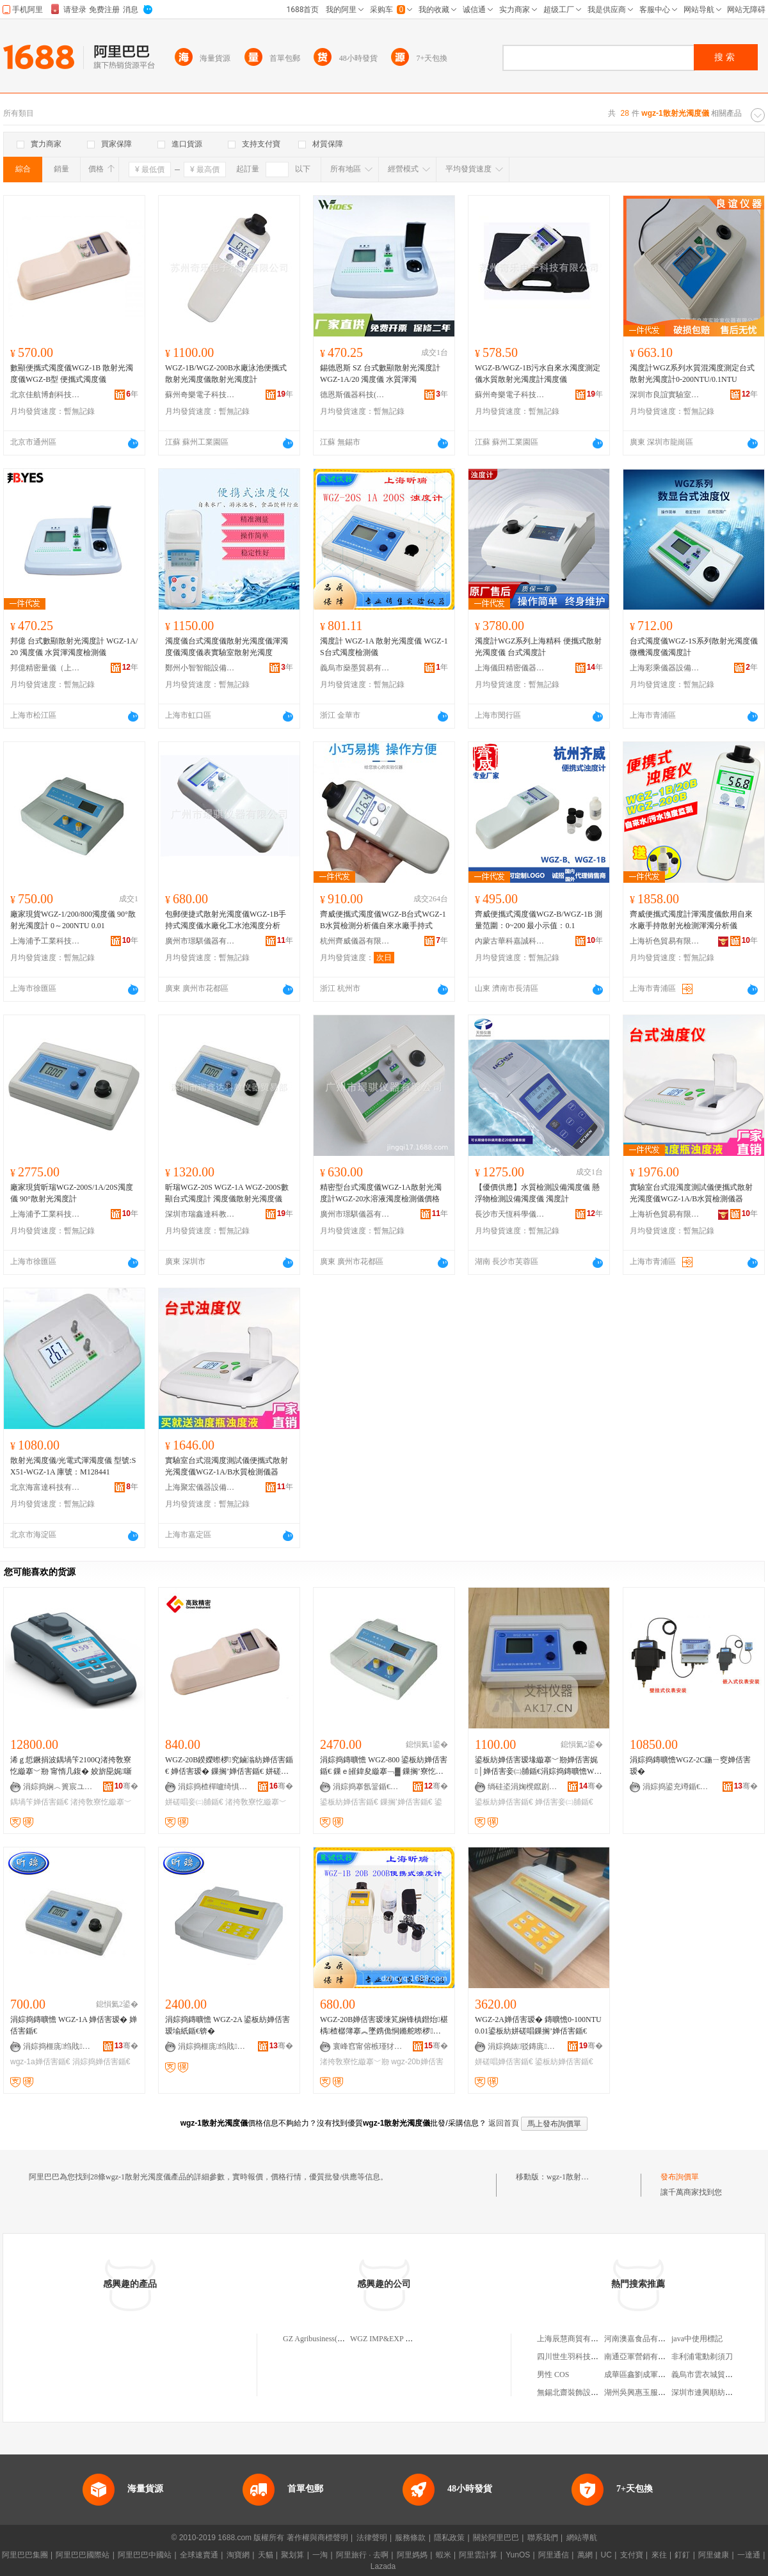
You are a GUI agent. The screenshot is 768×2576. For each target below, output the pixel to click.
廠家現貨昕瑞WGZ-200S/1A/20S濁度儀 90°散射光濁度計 (71, 1193)
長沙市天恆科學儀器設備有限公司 (510, 1214)
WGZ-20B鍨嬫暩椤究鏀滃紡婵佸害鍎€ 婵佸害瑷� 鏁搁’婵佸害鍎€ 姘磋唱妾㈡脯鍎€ (229, 1766)
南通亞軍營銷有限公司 (642, 2356)
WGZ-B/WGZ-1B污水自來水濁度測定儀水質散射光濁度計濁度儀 (537, 373)
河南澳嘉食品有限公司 (642, 2338)
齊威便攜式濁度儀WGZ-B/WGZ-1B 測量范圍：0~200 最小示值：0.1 (538, 920)
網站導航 (581, 2537)
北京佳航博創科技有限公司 (45, 394)
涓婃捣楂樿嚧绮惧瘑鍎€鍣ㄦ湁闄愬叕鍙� (213, 1786)
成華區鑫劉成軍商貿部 (642, 2374)
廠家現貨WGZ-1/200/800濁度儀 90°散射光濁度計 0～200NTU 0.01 (73, 920)
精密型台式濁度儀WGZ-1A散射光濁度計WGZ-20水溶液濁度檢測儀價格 (381, 1193)
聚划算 (292, 2554)
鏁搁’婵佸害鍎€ (406, 1802)
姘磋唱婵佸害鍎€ (504, 2061)
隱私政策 (449, 2537)
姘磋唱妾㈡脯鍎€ (194, 1802)
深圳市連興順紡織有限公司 (717, 2392)
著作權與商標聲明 (317, 2537)
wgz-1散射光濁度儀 (579, 2176)
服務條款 (410, 2537)
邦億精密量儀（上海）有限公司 (45, 667)
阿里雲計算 (478, 2554)
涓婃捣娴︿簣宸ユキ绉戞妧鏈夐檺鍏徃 (58, 1786)
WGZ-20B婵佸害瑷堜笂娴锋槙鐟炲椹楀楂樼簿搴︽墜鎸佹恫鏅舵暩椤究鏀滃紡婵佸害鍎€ (384, 2026)
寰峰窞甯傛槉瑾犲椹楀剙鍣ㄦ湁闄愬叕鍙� (368, 2046)
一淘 (320, 2554)
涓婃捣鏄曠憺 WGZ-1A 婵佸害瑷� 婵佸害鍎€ (73, 2025)
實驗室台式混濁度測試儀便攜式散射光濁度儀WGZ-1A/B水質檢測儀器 (691, 1193)
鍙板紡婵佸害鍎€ (349, 1802)
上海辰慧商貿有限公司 (575, 2338)
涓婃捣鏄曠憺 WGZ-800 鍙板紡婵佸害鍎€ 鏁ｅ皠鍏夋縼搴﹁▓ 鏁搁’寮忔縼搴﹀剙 (383, 1766)
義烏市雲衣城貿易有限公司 (717, 2374)
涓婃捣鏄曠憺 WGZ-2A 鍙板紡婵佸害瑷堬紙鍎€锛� (227, 2025)
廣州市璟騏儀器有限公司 (200, 940)
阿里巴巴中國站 (145, 2554)
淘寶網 (238, 2554)
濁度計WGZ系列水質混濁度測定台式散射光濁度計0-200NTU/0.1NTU (692, 373)
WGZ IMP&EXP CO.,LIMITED (400, 2338)
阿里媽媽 (412, 2554)
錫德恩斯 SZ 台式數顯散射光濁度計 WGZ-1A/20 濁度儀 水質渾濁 (380, 373)
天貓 (265, 2554)
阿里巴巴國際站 (82, 2554)
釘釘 (682, 2554)
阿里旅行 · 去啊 (362, 2554)
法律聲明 (371, 2537)
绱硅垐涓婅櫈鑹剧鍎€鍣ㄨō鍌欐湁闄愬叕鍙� (523, 1786)
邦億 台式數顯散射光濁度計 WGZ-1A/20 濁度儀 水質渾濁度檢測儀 (74, 646)
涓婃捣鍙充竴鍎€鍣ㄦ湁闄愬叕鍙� (678, 1786)
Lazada (383, 2566)
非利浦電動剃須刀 (702, 2356)
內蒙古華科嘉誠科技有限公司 (510, 940)
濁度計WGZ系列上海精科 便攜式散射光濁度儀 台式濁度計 (538, 646)
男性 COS (553, 2374)
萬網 (585, 2554)
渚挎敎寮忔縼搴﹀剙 (354, 2061)
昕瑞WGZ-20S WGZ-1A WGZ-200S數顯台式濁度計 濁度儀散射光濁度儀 (227, 1193)
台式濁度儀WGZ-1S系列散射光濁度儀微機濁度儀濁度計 (694, 646)
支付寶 (631, 2554)
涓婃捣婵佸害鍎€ (101, 2061)
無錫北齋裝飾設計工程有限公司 (590, 2392)
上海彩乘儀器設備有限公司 (665, 667)
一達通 (748, 2554)
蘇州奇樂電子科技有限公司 (200, 394)
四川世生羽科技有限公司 (579, 2356)
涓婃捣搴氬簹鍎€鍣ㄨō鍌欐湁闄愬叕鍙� (368, 1786)
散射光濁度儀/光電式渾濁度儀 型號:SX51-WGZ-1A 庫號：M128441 (73, 1466)
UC (606, 2554)
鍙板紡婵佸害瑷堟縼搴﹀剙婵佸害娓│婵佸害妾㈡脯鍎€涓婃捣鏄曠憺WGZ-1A (537, 1766)
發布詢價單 (679, 2176)
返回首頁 (503, 2123)
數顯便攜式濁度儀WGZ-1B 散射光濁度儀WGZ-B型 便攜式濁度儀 (71, 373)
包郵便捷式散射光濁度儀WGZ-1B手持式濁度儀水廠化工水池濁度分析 (225, 920)
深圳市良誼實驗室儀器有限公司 (665, 394)
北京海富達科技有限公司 (45, 1487)
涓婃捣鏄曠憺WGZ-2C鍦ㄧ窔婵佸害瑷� (690, 1765)
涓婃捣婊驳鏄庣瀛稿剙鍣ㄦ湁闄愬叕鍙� (523, 2046)
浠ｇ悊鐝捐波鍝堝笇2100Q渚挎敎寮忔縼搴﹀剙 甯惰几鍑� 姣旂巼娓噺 (71, 1765)
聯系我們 (542, 2537)
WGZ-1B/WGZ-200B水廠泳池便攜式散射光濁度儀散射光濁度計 (226, 373)
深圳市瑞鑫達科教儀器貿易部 (200, 1214)
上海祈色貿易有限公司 (665, 940)
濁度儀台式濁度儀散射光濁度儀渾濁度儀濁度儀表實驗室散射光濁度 (226, 646)
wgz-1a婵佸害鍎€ (40, 2061)
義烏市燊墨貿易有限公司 (355, 667)
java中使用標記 (697, 2338)
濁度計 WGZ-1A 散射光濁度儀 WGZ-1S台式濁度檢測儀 (384, 646)
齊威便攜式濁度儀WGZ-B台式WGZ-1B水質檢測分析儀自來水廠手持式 (383, 920)
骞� (126, 1786)
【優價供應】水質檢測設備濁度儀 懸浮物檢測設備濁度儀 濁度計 (537, 1193)
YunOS (518, 2554)
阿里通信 (553, 2554)
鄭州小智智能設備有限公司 (200, 667)
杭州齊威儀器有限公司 (355, 940)
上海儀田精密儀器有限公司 (510, 667)
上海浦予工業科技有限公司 (45, 940)
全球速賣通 (199, 2554)
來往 (659, 2554)
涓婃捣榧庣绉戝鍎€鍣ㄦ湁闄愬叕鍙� (58, 2046)
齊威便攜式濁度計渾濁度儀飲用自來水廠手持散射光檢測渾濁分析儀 (691, 920)
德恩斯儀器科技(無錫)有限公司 (355, 394)
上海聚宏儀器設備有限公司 (200, 1487)
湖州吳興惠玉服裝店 (638, 2392)
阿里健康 (713, 2554)
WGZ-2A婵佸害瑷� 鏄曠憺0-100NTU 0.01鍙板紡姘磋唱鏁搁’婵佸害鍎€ (538, 2025)
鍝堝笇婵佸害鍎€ (39, 1802)
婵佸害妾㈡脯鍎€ (564, 1802)
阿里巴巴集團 (25, 2554)
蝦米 (443, 2554)
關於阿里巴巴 (496, 2537)
